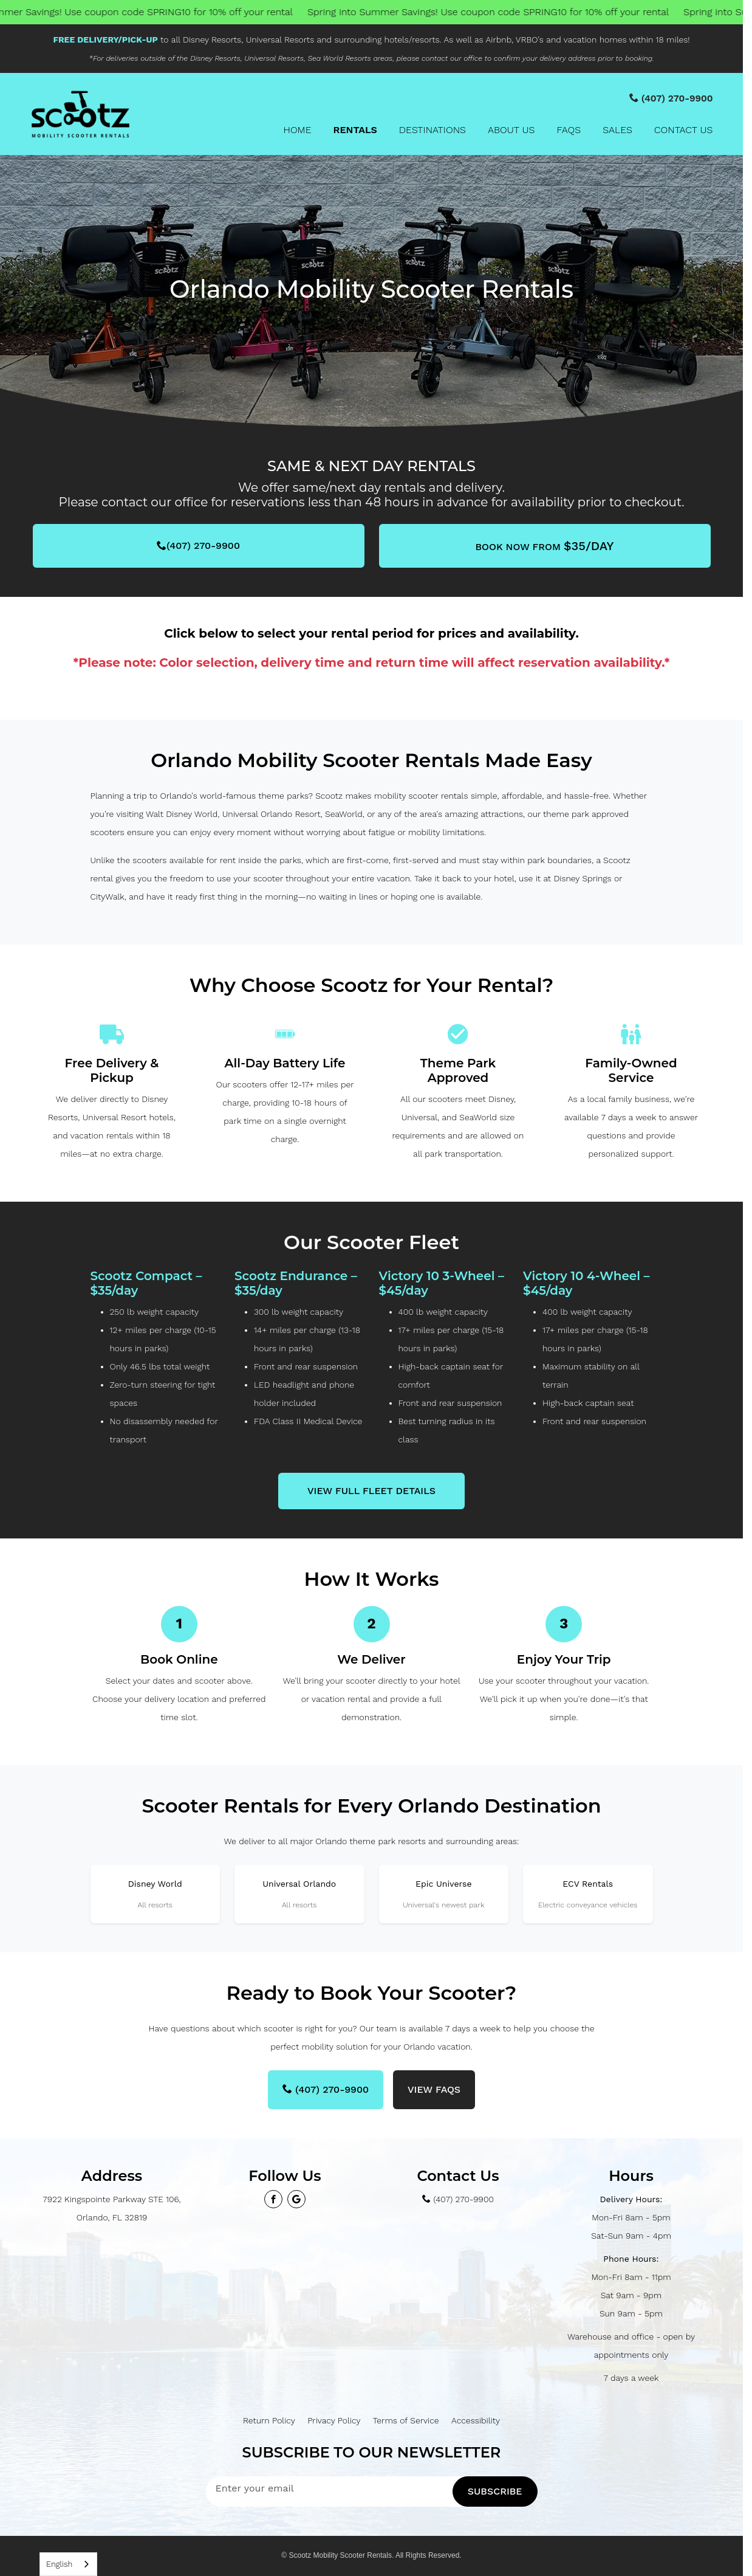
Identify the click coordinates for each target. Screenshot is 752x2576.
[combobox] (68, 2564)
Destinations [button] (432, 130)
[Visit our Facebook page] (273, 2199)
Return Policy (269, 2420)
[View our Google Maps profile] (296, 2199)
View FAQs (434, 2089)
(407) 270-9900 (198, 545)
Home (297, 130)
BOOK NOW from (544, 546)
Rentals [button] (355, 130)
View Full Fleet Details (371, 1490)
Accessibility (475, 2420)
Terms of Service (406, 2420)
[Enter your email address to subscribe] (329, 2488)
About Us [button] (511, 130)
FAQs (569, 130)
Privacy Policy (333, 2420)
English (59, 2564)
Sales (617, 130)
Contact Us (683, 130)
